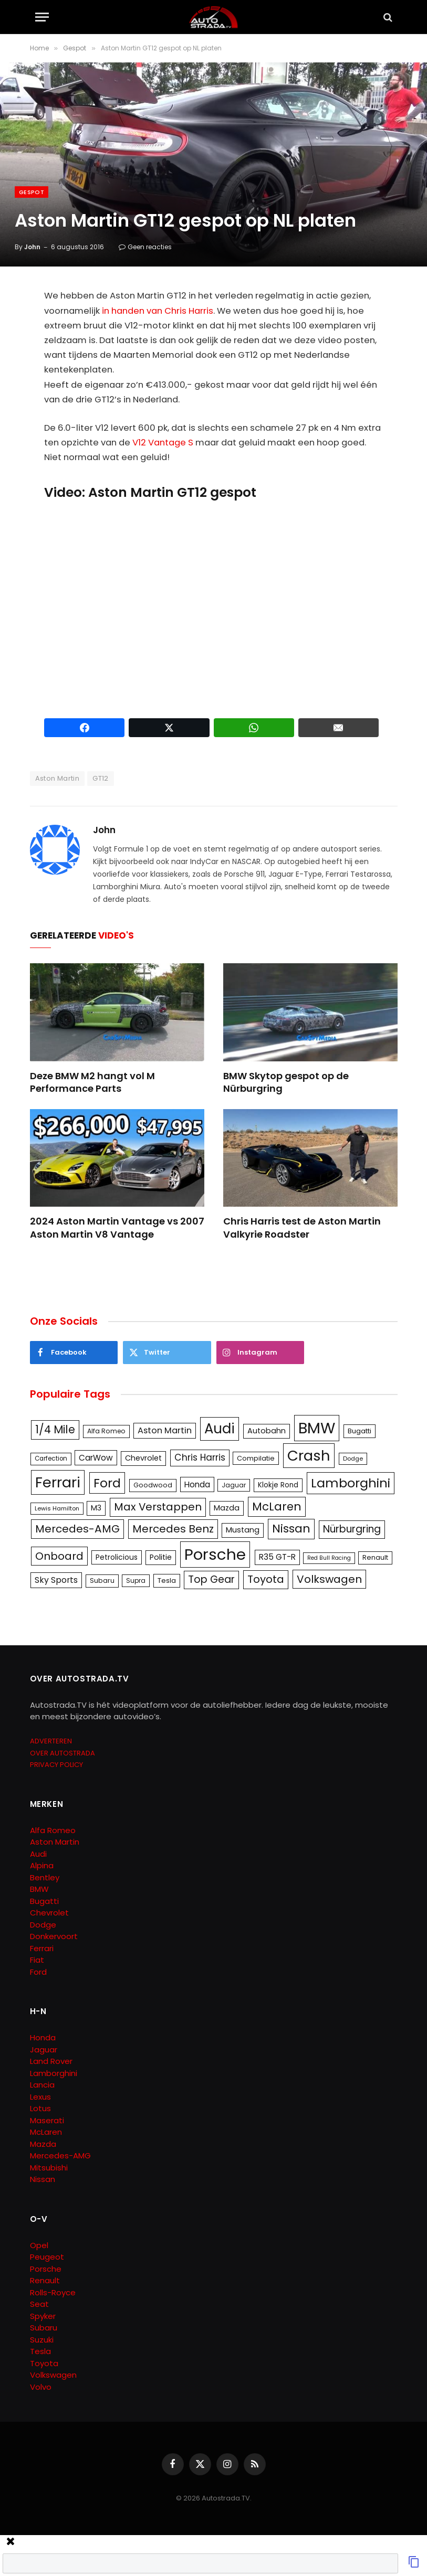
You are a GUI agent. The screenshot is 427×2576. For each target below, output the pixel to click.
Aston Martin (57, 778)
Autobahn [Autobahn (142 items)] (266, 1430)
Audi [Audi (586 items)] (219, 1428)
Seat (39, 2303)
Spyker (43, 2316)
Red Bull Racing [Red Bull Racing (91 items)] (329, 1558)
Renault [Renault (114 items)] (375, 1557)
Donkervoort (54, 1936)
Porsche (45, 2268)
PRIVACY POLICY (56, 1765)
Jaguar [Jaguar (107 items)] (234, 1485)
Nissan (42, 2179)
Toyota (44, 2363)
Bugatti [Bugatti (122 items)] (359, 1431)
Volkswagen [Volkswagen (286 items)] (329, 1579)
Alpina (42, 1865)
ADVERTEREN (51, 1741)
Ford (38, 1971)
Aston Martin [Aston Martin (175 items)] (165, 1430)
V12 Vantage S (162, 443)
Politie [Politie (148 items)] (161, 1557)
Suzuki (42, 2339)
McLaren (46, 2131)
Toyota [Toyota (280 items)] (265, 1579)
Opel (39, 2245)
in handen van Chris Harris (157, 311)
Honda (43, 2037)
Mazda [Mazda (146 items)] (226, 1508)
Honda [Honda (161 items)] (197, 1484)
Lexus (40, 2096)
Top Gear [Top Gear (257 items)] (211, 1579)
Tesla (40, 2351)
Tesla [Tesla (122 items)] (167, 1580)
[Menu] (42, 17)
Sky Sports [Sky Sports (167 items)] (56, 1580)
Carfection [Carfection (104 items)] (51, 1458)
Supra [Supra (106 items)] (135, 1580)
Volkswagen (53, 2374)
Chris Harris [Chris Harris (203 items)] (199, 1457)
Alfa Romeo (54, 1830)
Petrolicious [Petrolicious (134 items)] (117, 1557)
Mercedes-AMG (60, 2155)
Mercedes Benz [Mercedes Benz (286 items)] (173, 1528)
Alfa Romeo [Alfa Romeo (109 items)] (106, 1431)
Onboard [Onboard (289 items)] (59, 1556)
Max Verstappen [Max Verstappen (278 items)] (158, 1506)
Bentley (44, 1877)
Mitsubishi (49, 2167)
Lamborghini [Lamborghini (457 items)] (350, 1483)
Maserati (47, 2120)
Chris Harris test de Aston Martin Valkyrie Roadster (302, 1227)
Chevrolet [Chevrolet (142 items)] (143, 1458)
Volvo (40, 2386)
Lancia (42, 2084)
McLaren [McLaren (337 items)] (276, 1506)
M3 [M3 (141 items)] (96, 1508)
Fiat (37, 1959)
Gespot (31, 192)
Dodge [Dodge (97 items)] (353, 1458)
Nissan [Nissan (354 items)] (291, 1528)
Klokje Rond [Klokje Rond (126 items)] (278, 1485)
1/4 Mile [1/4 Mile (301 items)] (55, 1429)
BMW (39, 1888)
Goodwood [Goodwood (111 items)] (152, 1485)
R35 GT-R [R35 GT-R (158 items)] (277, 1556)
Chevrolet (49, 1912)
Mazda (43, 2143)
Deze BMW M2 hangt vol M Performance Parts (92, 1082)
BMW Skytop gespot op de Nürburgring (286, 1082)
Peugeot (47, 2256)
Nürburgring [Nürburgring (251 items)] (352, 1529)
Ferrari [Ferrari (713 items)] (57, 1482)
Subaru (43, 2327)
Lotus (40, 2108)
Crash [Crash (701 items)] (308, 1455)
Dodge (43, 1924)
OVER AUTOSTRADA (62, 1753)
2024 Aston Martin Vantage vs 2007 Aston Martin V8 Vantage (117, 1227)
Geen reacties (145, 246)
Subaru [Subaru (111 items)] (102, 1580)
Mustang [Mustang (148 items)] (242, 1530)
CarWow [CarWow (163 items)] (96, 1457)
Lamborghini (53, 2073)
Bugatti (44, 1901)
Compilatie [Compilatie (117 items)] (256, 1458)
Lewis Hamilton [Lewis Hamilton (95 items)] (57, 1508)
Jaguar (43, 2049)
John (32, 246)
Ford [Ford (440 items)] (107, 1483)
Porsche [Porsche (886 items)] (215, 1554)
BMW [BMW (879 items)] (316, 1428)
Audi (38, 1853)
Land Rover (51, 2061)
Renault (45, 2280)
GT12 (100, 778)
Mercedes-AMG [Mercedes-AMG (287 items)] (77, 1528)
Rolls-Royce (53, 2292)
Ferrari (42, 1948)
